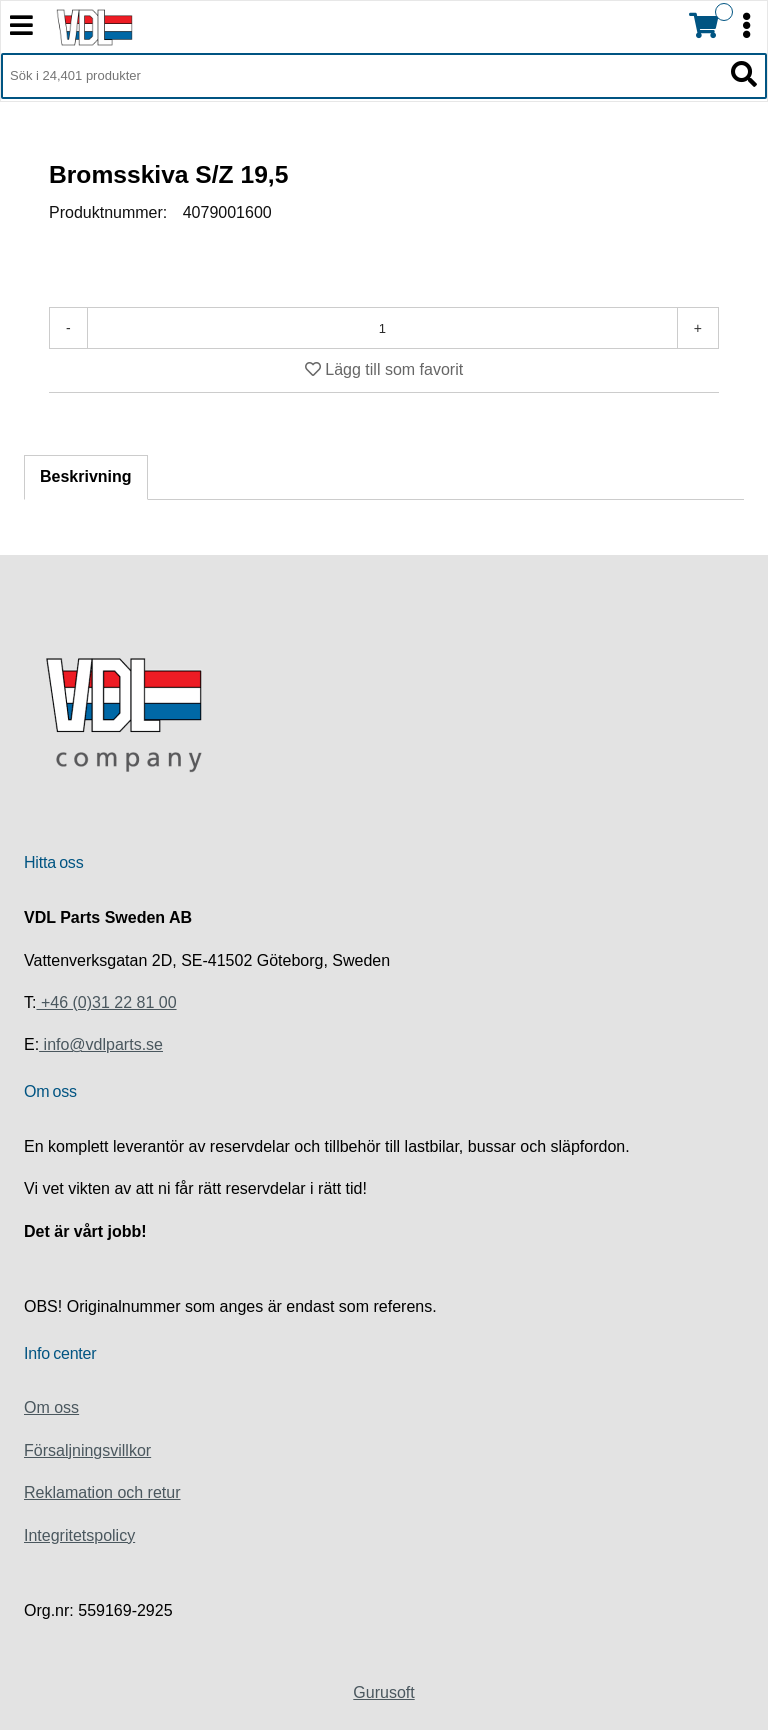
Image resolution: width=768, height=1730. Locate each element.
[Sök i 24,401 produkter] (361, 76)
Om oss (51, 1407)
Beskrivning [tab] (86, 476)
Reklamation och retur (102, 1492)
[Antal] (382, 328)
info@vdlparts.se (101, 1044)
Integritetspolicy (79, 1535)
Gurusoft (383, 1692)
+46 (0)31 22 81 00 (106, 1002)
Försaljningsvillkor (87, 1450)
